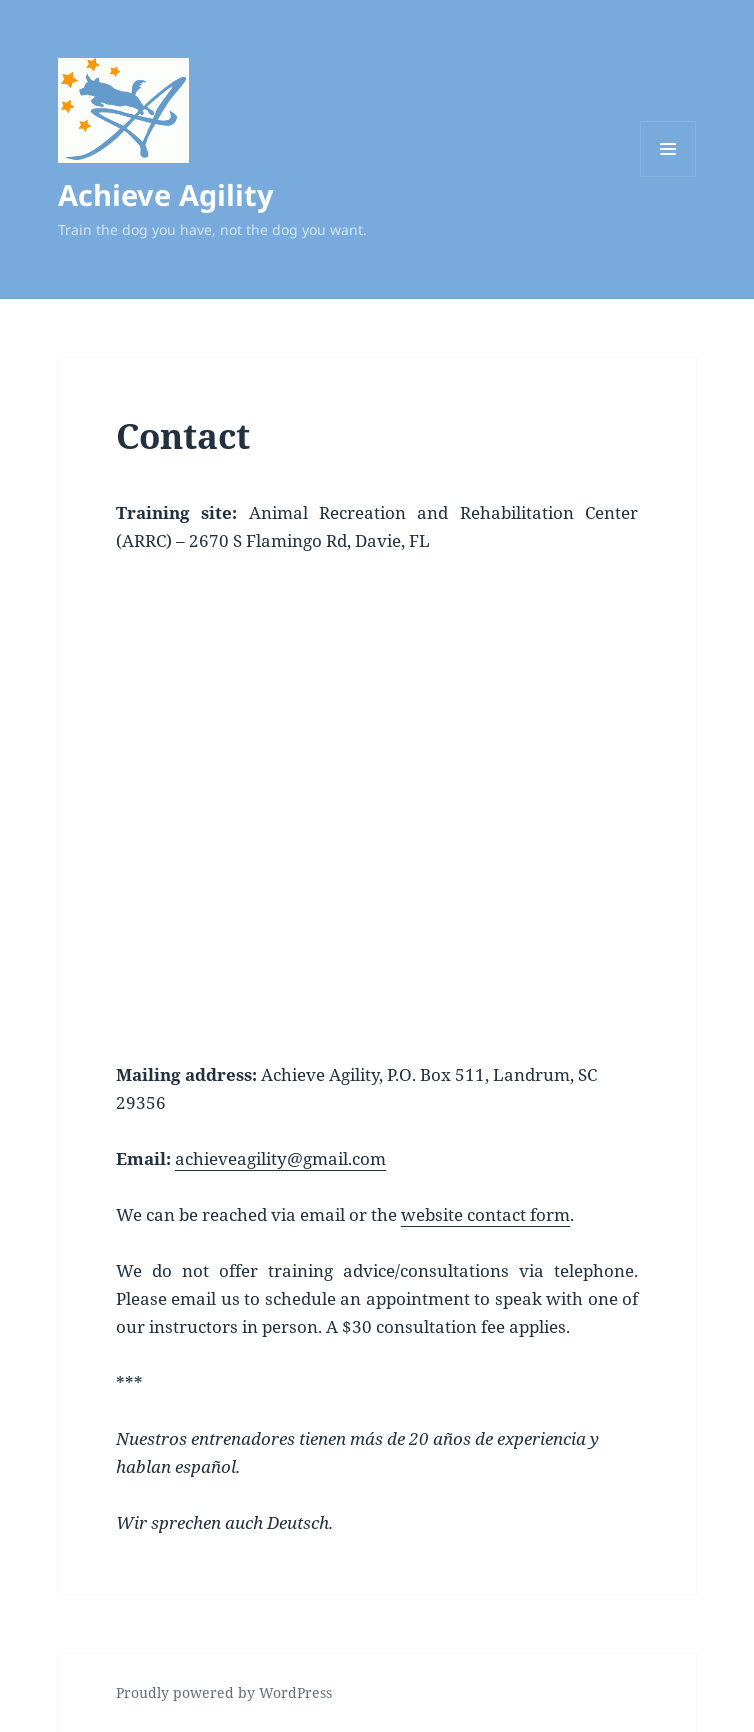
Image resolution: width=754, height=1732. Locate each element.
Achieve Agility (166, 194)
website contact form (485, 1214)
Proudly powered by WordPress (224, 1692)
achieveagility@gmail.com (280, 1158)
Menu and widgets (668, 176)
